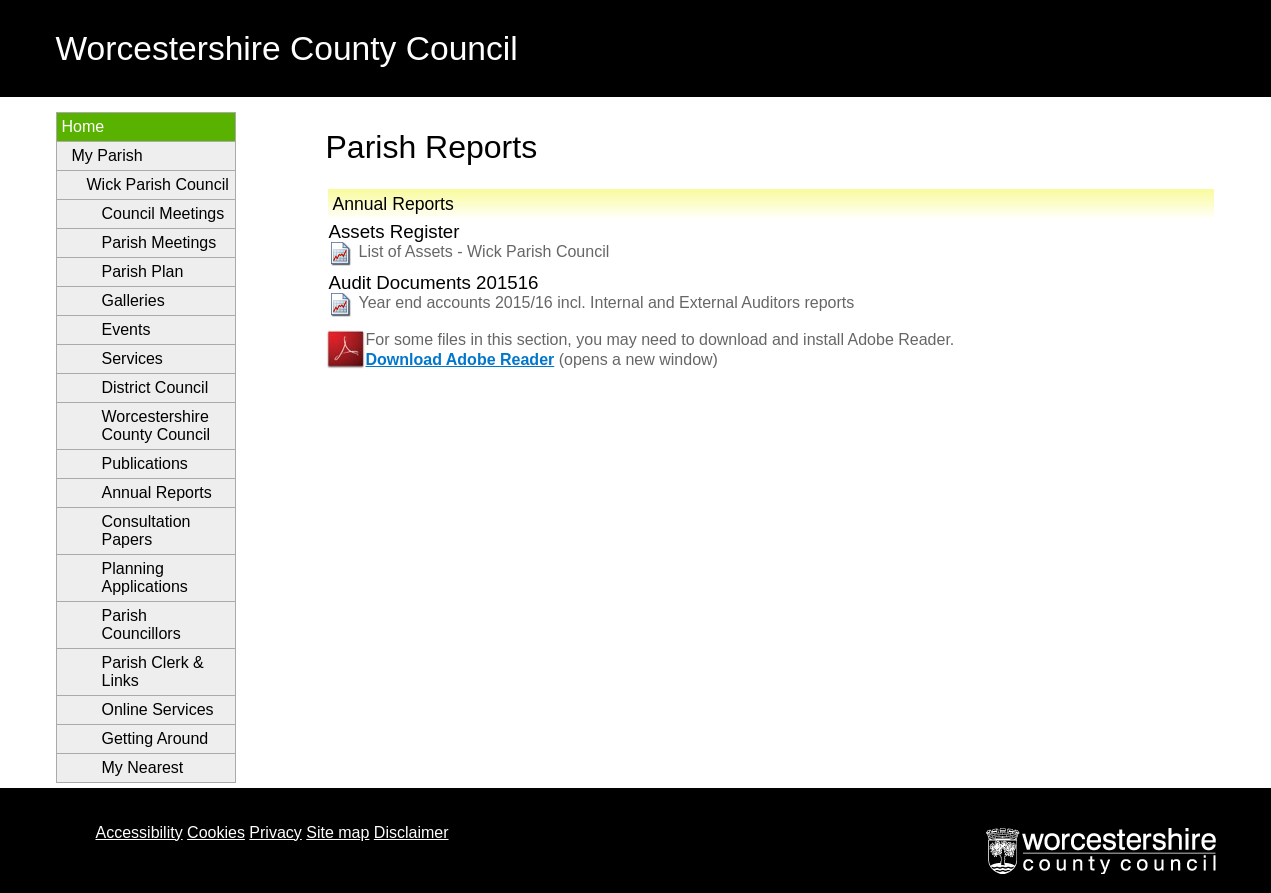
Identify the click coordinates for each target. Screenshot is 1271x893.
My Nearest (143, 767)
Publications (145, 463)
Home (83, 126)
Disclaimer (411, 832)
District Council (155, 387)
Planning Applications (145, 577)
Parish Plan (143, 271)
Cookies (216, 832)
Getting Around (155, 738)
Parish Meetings (159, 242)
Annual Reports (157, 492)
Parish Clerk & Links (153, 671)
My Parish (107, 155)
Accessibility (139, 832)
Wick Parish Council (158, 184)
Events (126, 329)
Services (132, 358)
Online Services (158, 709)
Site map (337, 832)
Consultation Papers (146, 530)
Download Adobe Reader (460, 359)
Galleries (133, 300)
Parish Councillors (141, 624)
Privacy (275, 832)
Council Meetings (163, 213)
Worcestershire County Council (156, 425)
